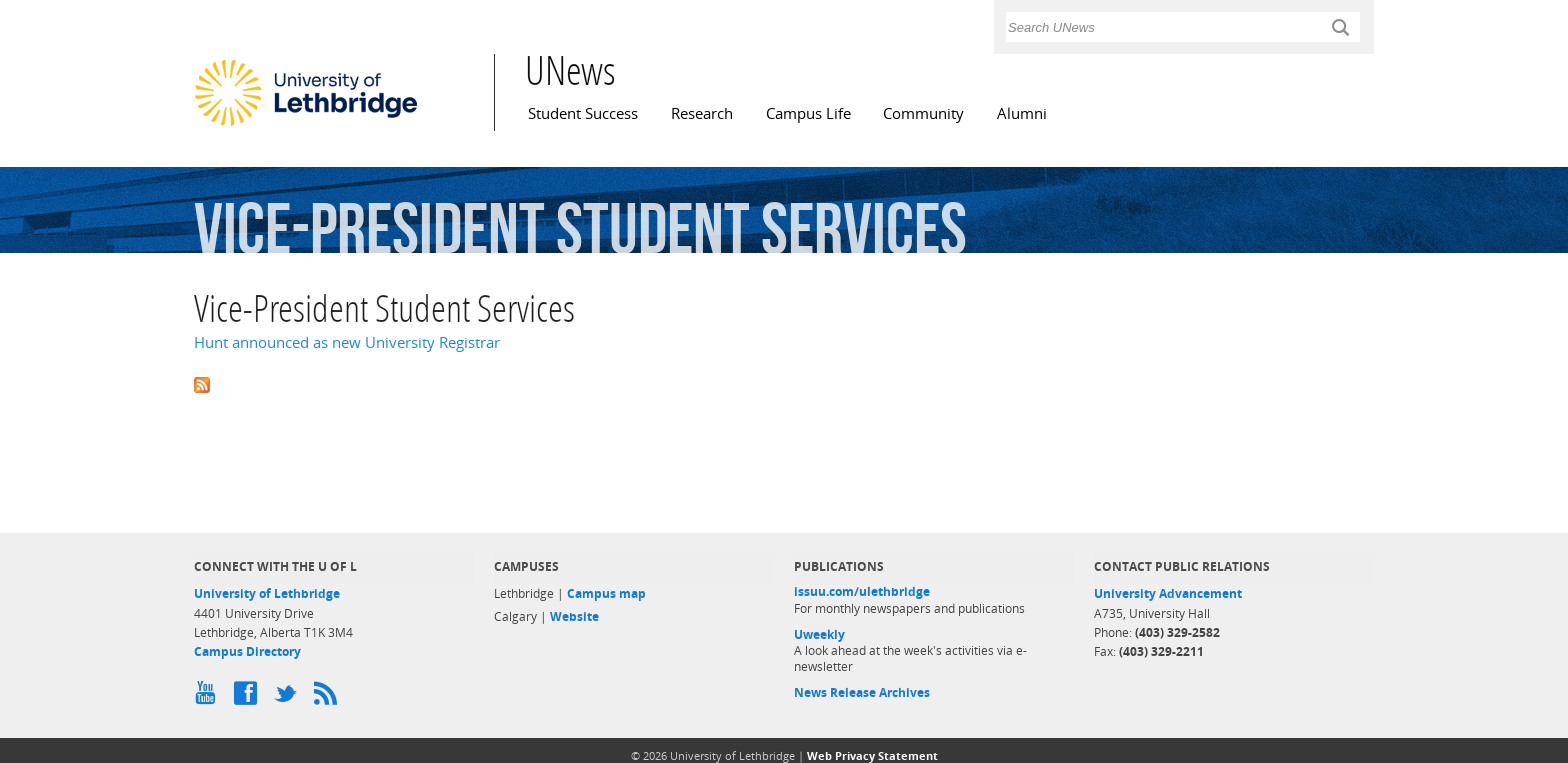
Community (923, 113)
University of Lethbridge (267, 593)
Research (702, 113)
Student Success (583, 113)
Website (574, 616)
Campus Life (808, 113)
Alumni (1022, 113)
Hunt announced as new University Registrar (347, 342)
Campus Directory (247, 651)
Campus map (606, 593)
